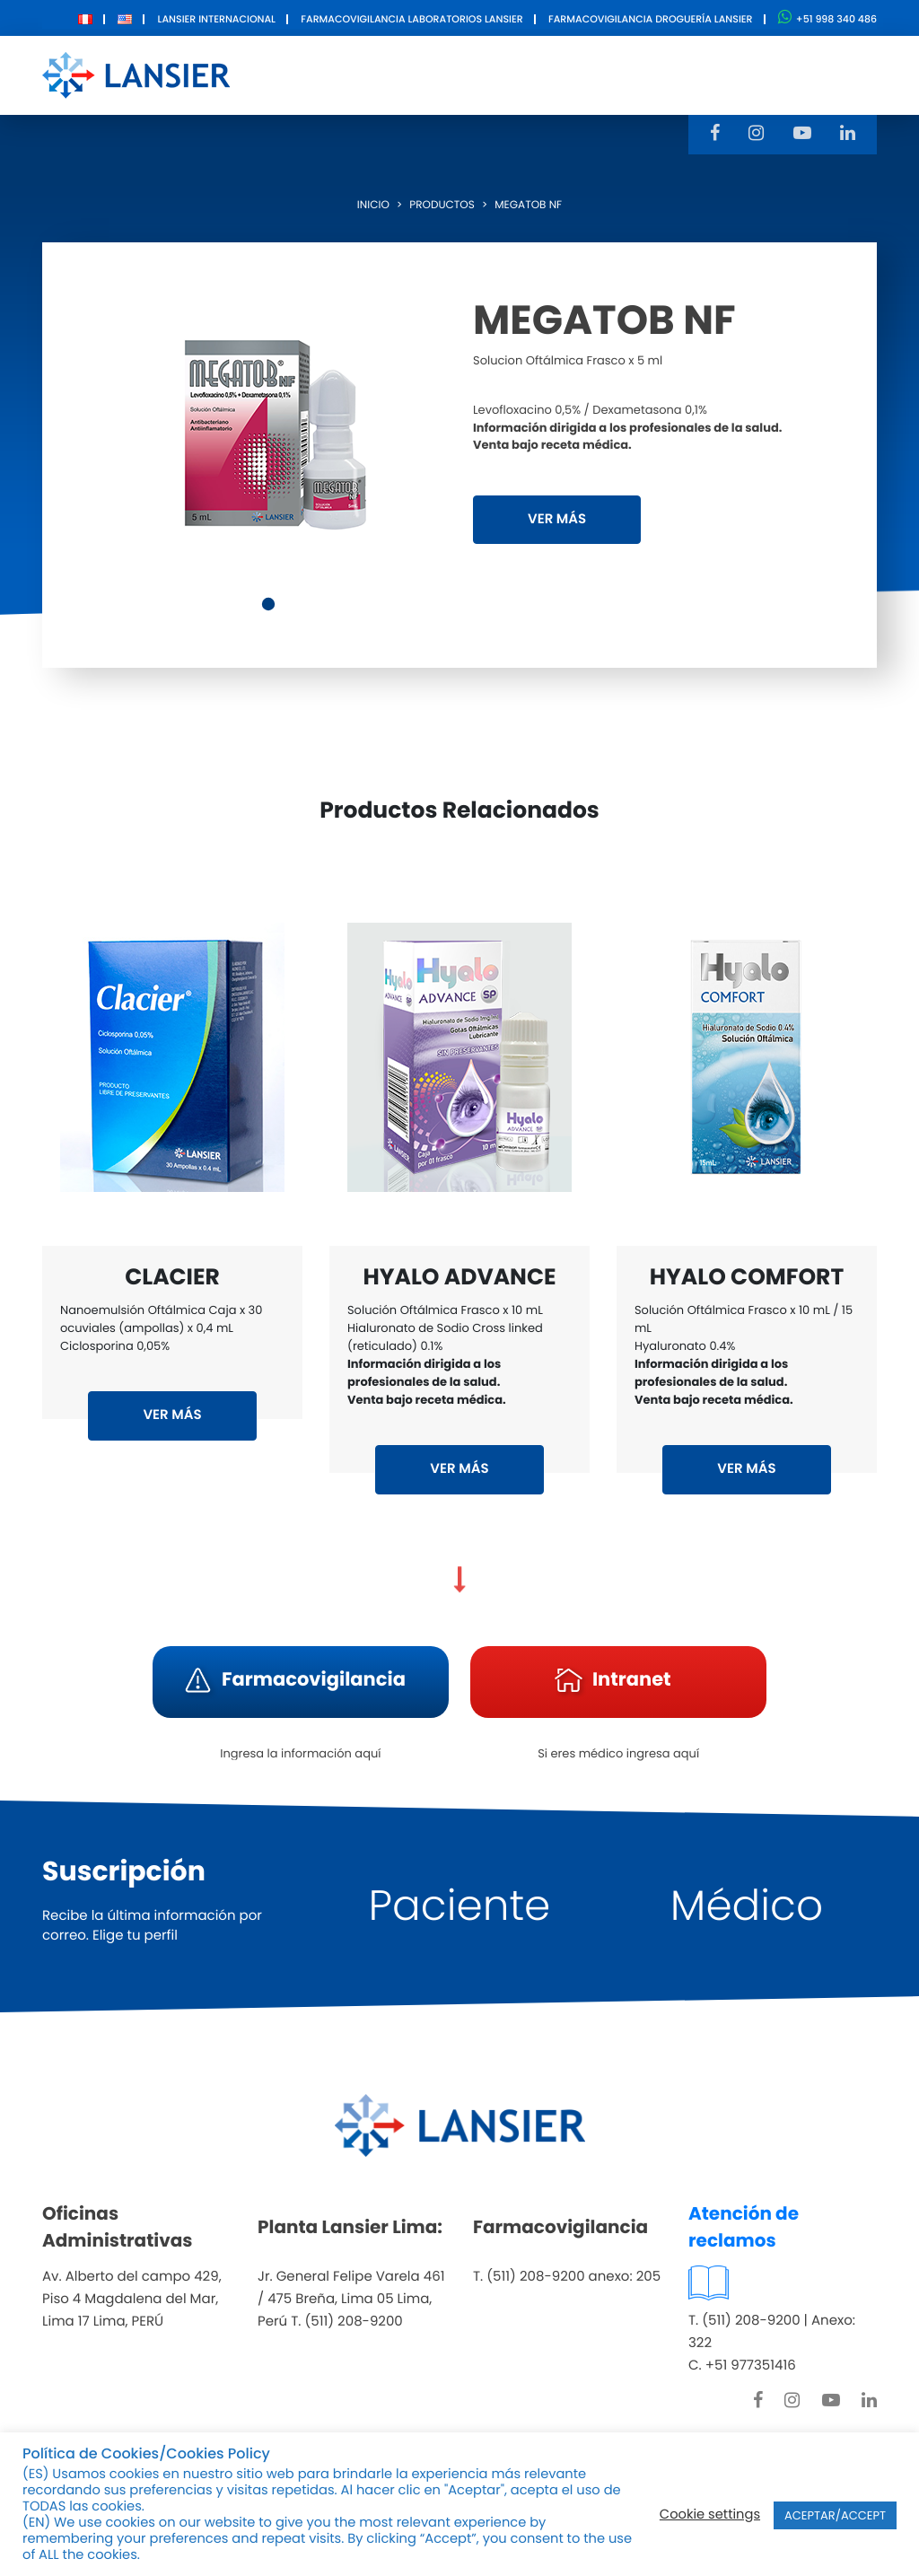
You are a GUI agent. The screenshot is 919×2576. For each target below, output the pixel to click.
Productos (401, 74)
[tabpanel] (271, 430)
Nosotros (294, 74)
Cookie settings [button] (710, 2515)
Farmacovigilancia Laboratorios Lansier (411, 19)
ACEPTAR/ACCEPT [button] (835, 2515)
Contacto (631, 74)
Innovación (518, 74)
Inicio (373, 205)
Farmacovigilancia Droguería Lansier (650, 19)
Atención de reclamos (743, 2227)
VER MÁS (557, 519)
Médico (746, 1906)
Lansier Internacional (217, 19)
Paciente (460, 1906)
